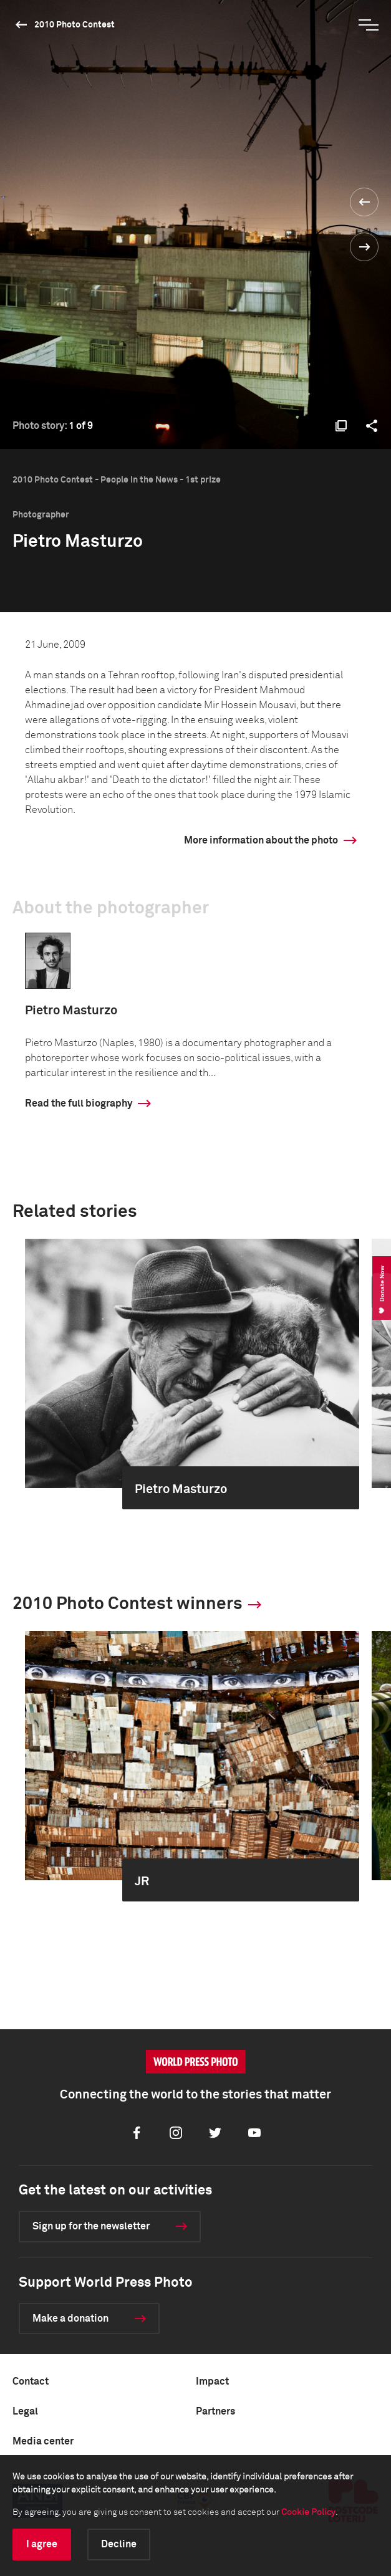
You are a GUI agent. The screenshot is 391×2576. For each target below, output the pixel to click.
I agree (41, 2544)
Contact (30, 2381)
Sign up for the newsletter (91, 2226)
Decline (119, 2544)
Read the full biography (78, 1103)
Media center (43, 2441)
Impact (212, 2381)
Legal (25, 2411)
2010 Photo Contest (74, 25)
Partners (215, 2411)
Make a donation (70, 2319)
